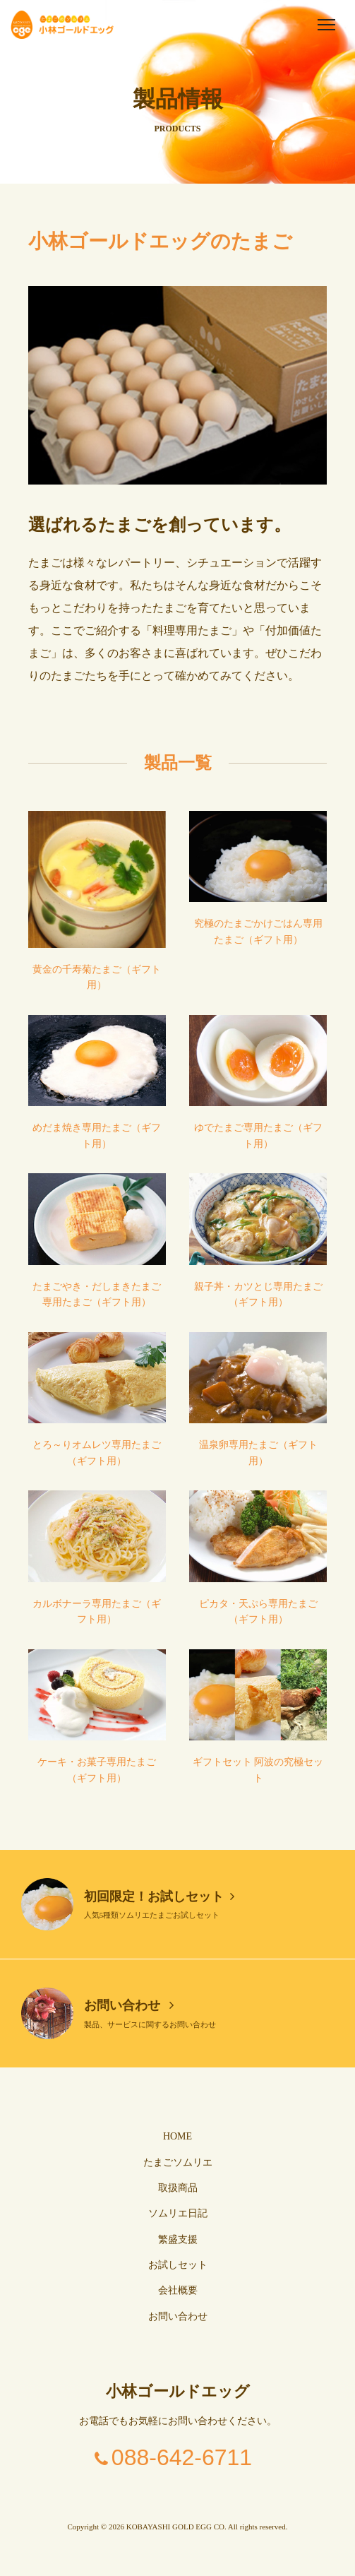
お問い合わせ (129, 2005)
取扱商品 (178, 2188)
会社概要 (178, 2290)
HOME (177, 2136)
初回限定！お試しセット (159, 1896)
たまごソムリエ (177, 2162)
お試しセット (177, 2265)
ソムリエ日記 (177, 2213)
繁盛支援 (178, 2239)
